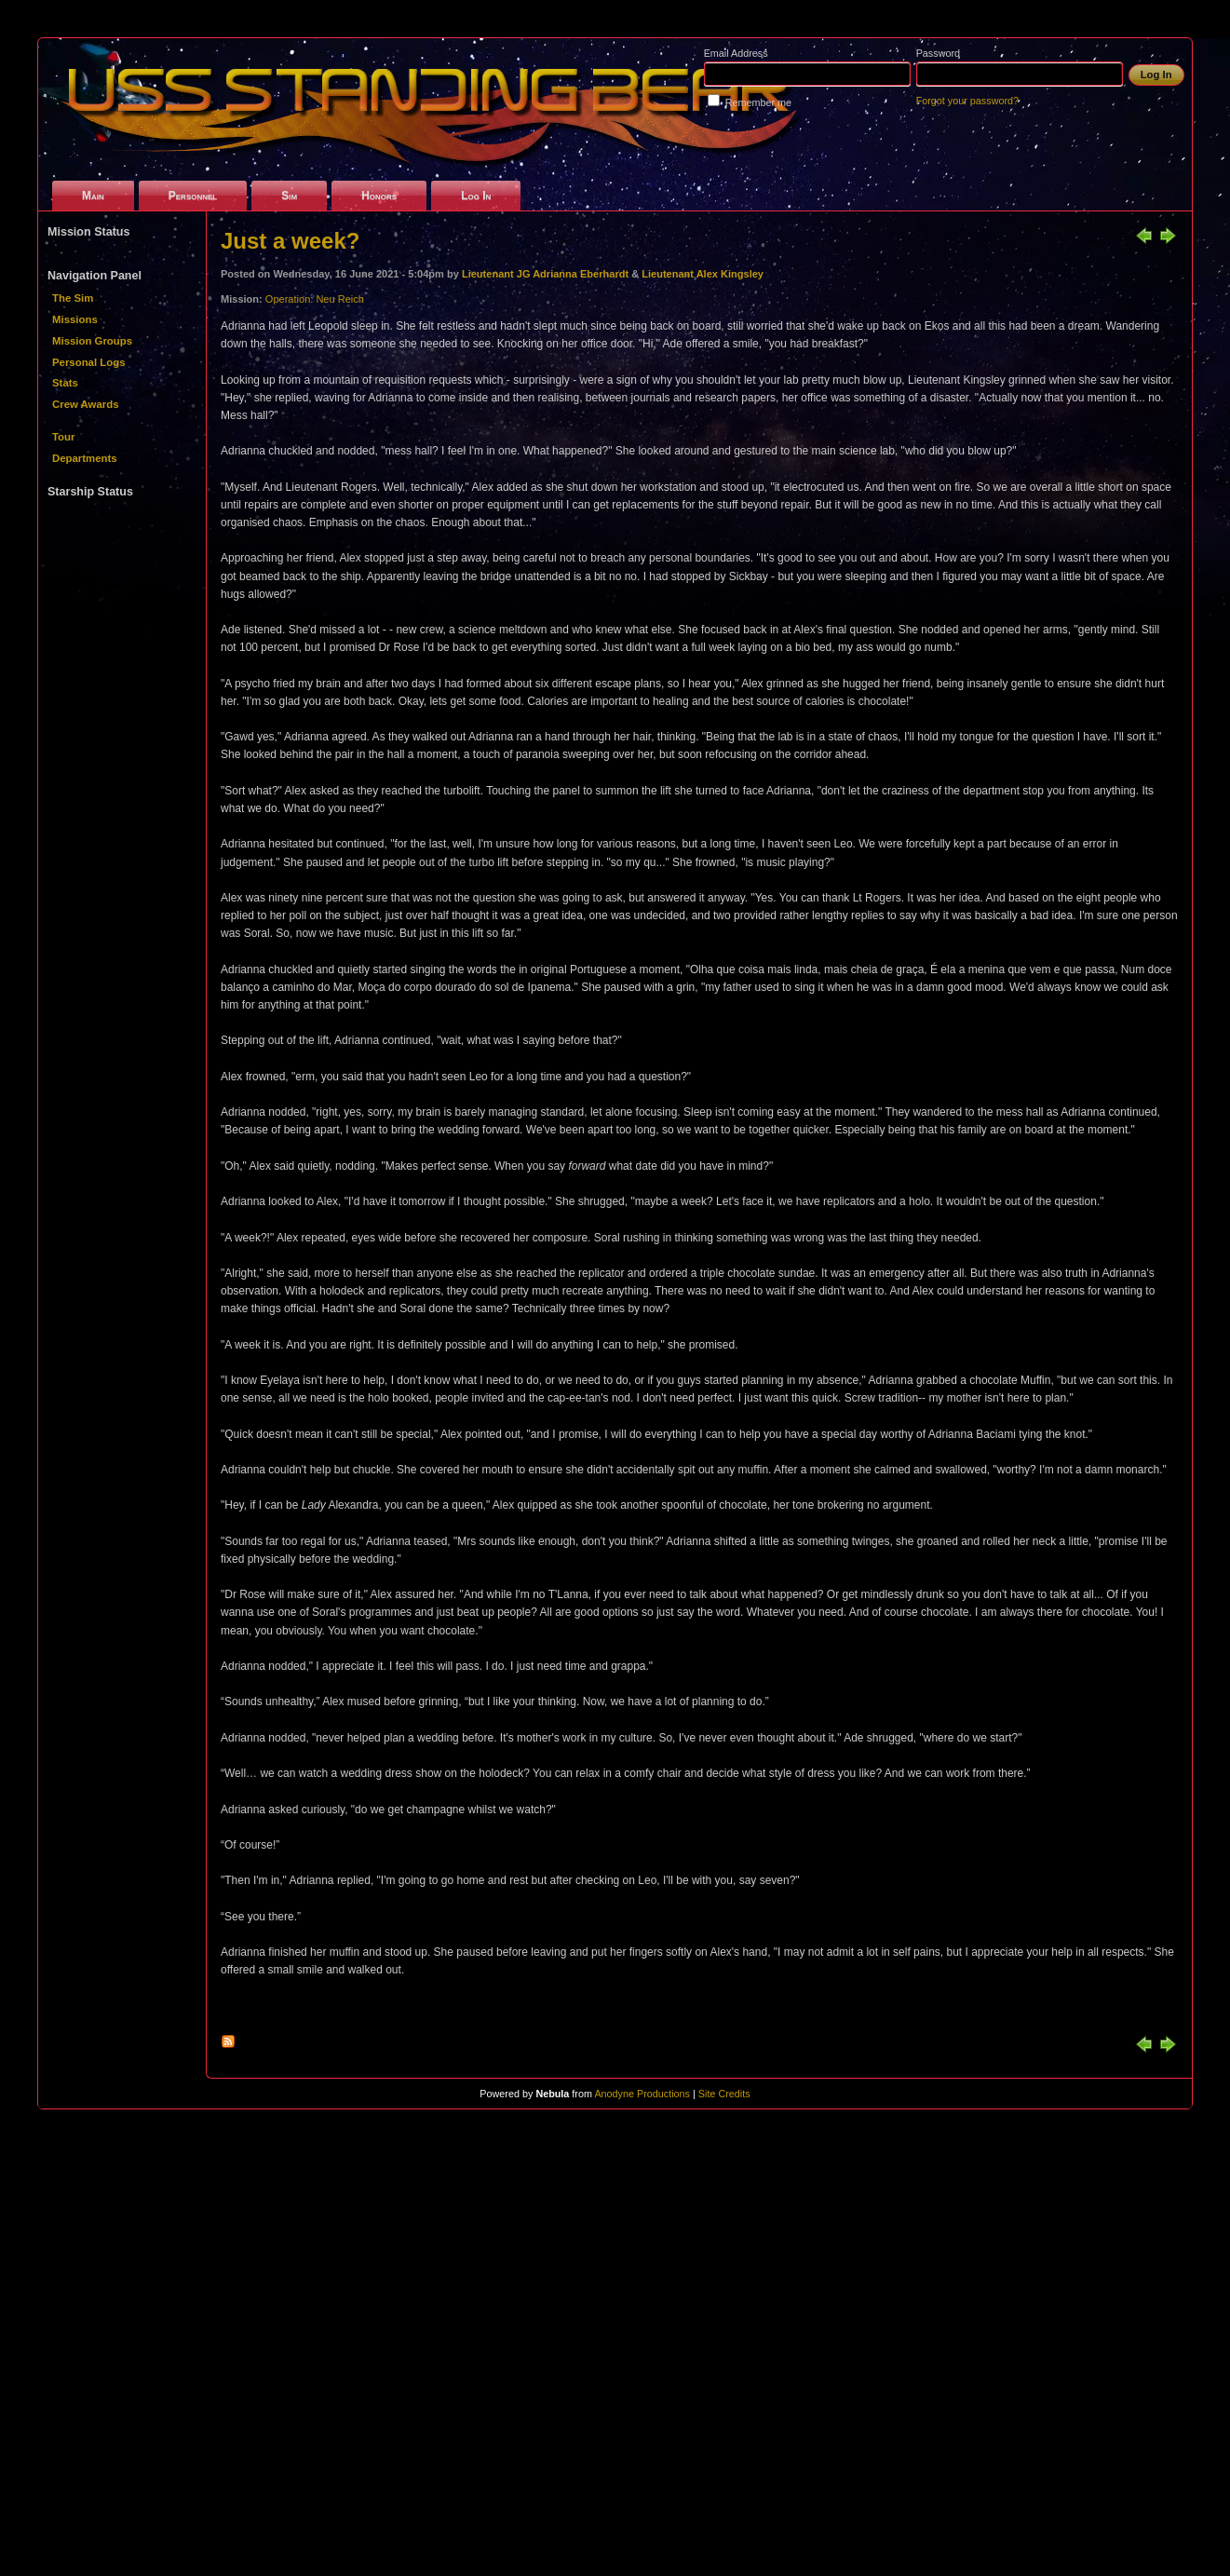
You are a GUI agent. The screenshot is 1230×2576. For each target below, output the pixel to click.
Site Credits (724, 2093)
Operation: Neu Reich (314, 299)
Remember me (758, 102)
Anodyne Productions (642, 2093)
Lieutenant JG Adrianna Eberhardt (545, 273)
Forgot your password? (967, 100)
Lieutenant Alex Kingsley (703, 273)
